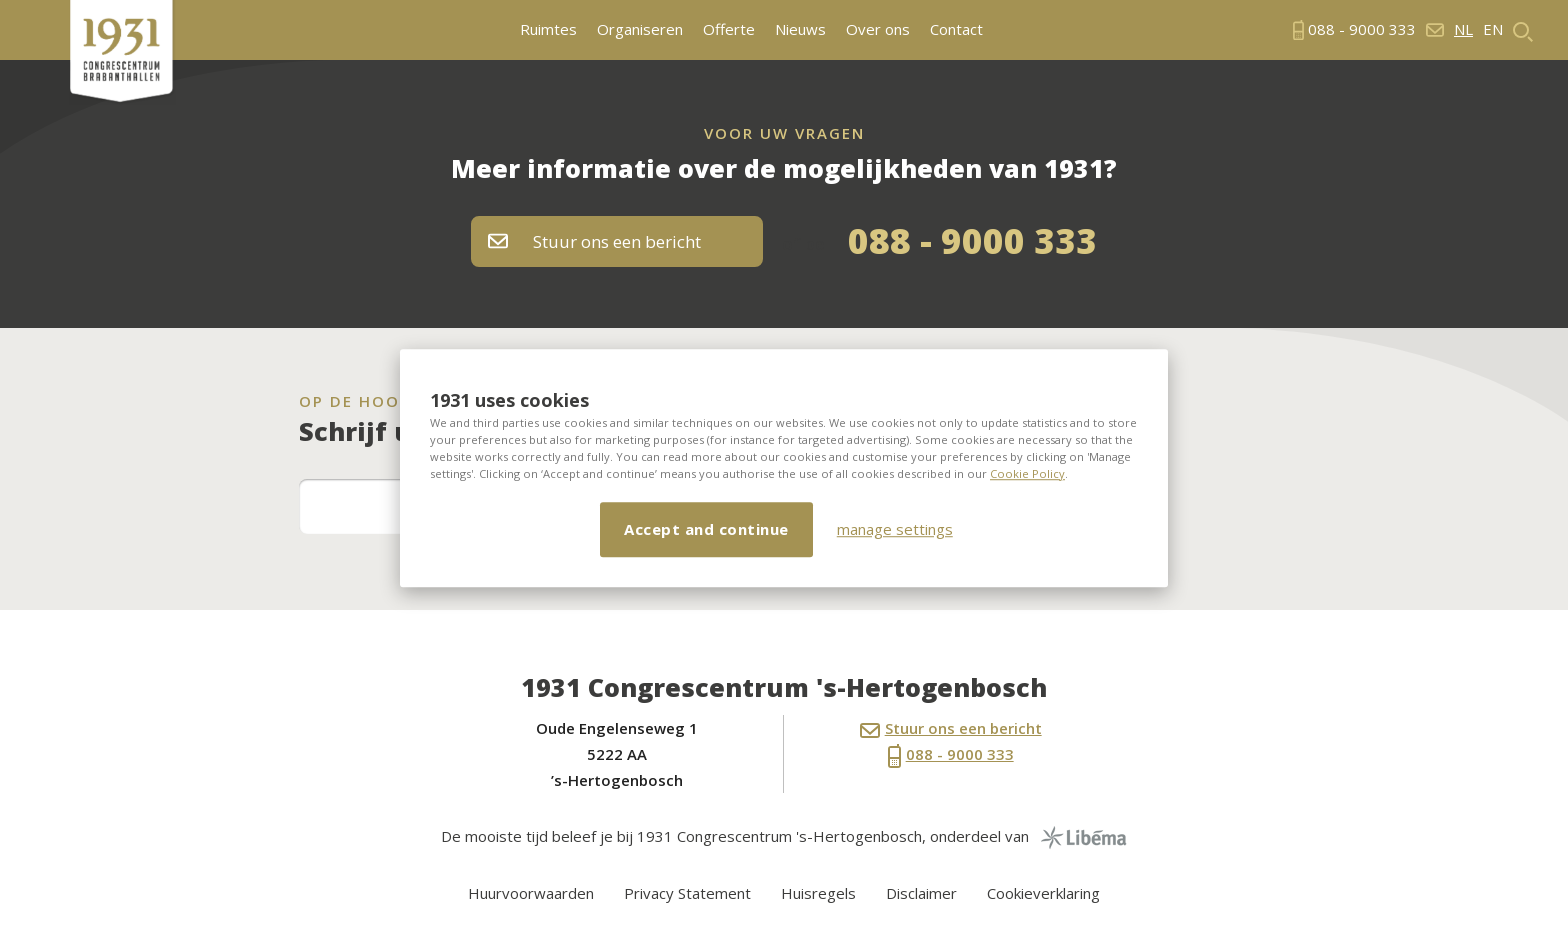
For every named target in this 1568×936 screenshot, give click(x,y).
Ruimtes (548, 29)
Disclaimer (921, 893)
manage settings (895, 529)
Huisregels (818, 893)
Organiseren (640, 29)
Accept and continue (706, 529)
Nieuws (800, 29)
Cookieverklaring (1043, 893)
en (1493, 29)
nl (1463, 29)
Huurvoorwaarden (531, 893)
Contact (956, 29)
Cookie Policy (1027, 473)
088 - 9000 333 (972, 240)
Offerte (729, 29)
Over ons (878, 29)
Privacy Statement (687, 893)
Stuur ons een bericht (594, 241)
